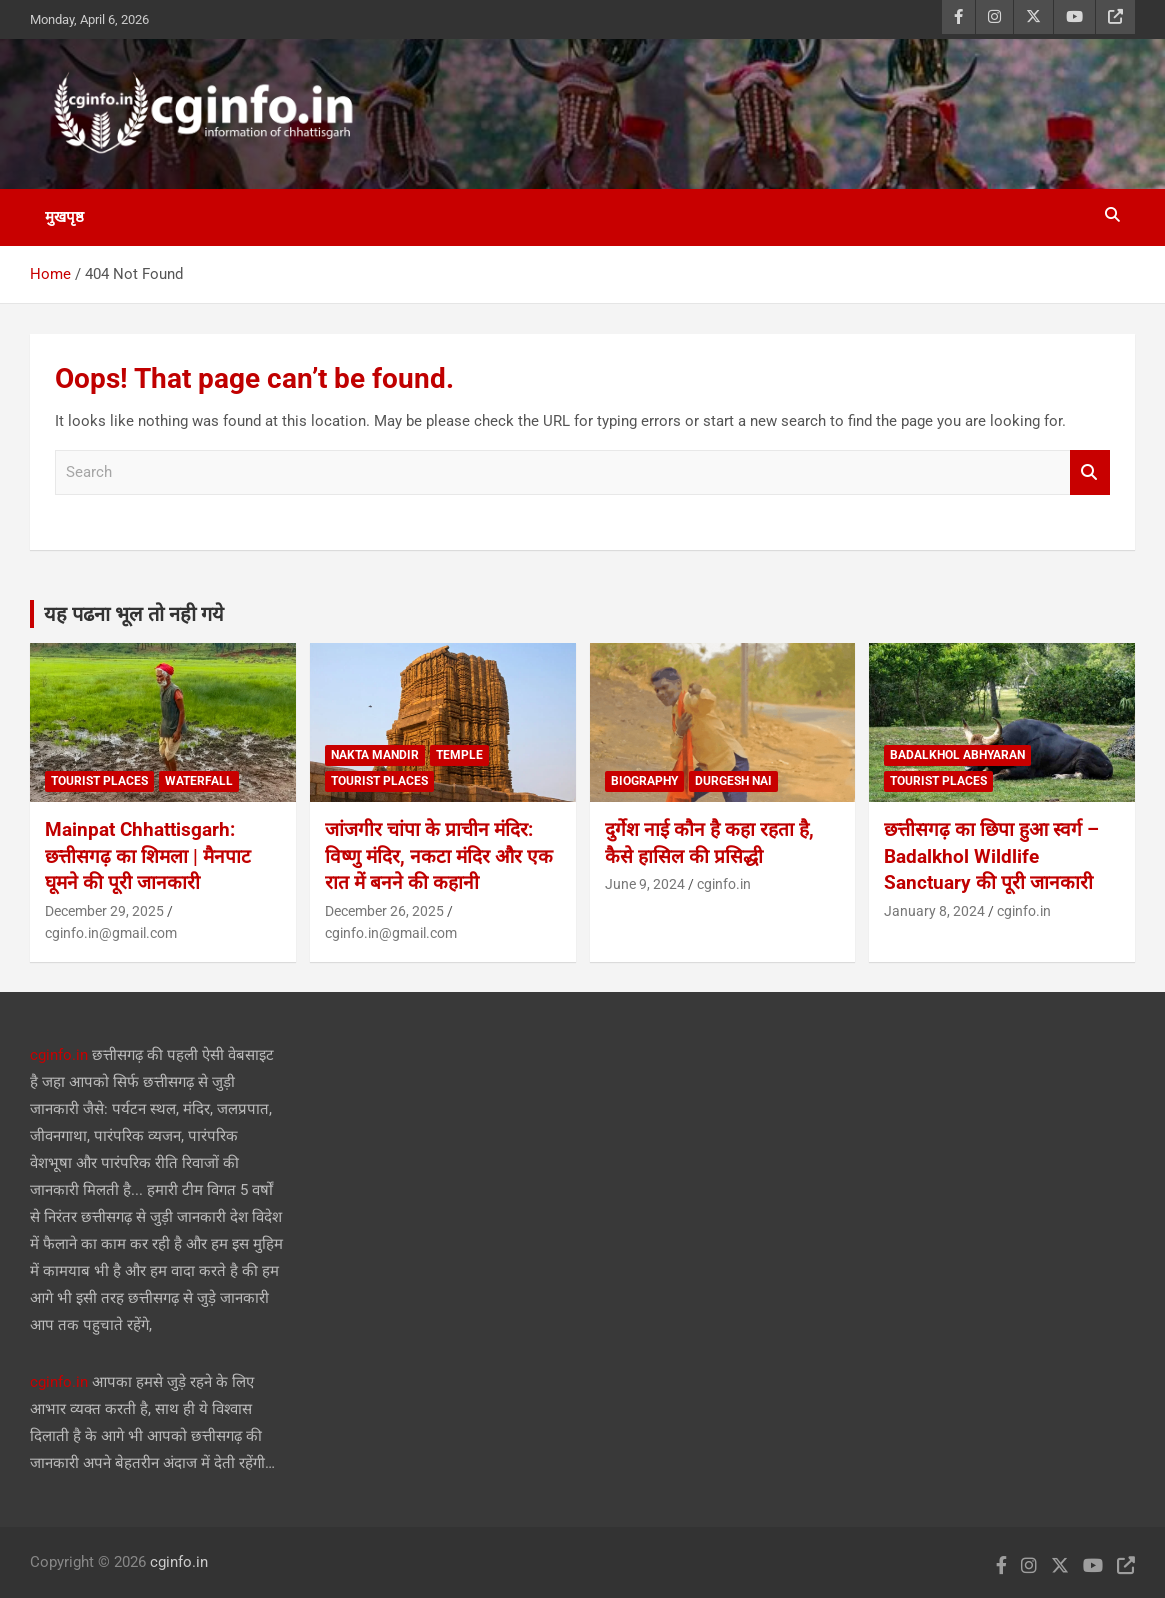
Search (1090, 472)
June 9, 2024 (645, 884)
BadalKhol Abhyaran (957, 755)
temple (459, 755)
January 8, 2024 (934, 911)
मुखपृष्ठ (64, 217)
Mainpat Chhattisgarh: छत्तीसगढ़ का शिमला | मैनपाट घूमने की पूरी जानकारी (148, 856)
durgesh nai (733, 781)
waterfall (199, 781)
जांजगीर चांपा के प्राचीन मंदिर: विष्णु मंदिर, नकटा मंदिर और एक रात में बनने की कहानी (439, 856)
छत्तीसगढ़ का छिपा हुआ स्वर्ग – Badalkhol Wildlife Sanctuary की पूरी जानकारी (991, 856)
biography (644, 781)
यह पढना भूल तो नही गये (134, 614)
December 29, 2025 (104, 911)
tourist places (99, 781)
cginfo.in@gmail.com (111, 933)
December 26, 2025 (384, 911)
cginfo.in (724, 884)
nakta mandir (375, 755)
